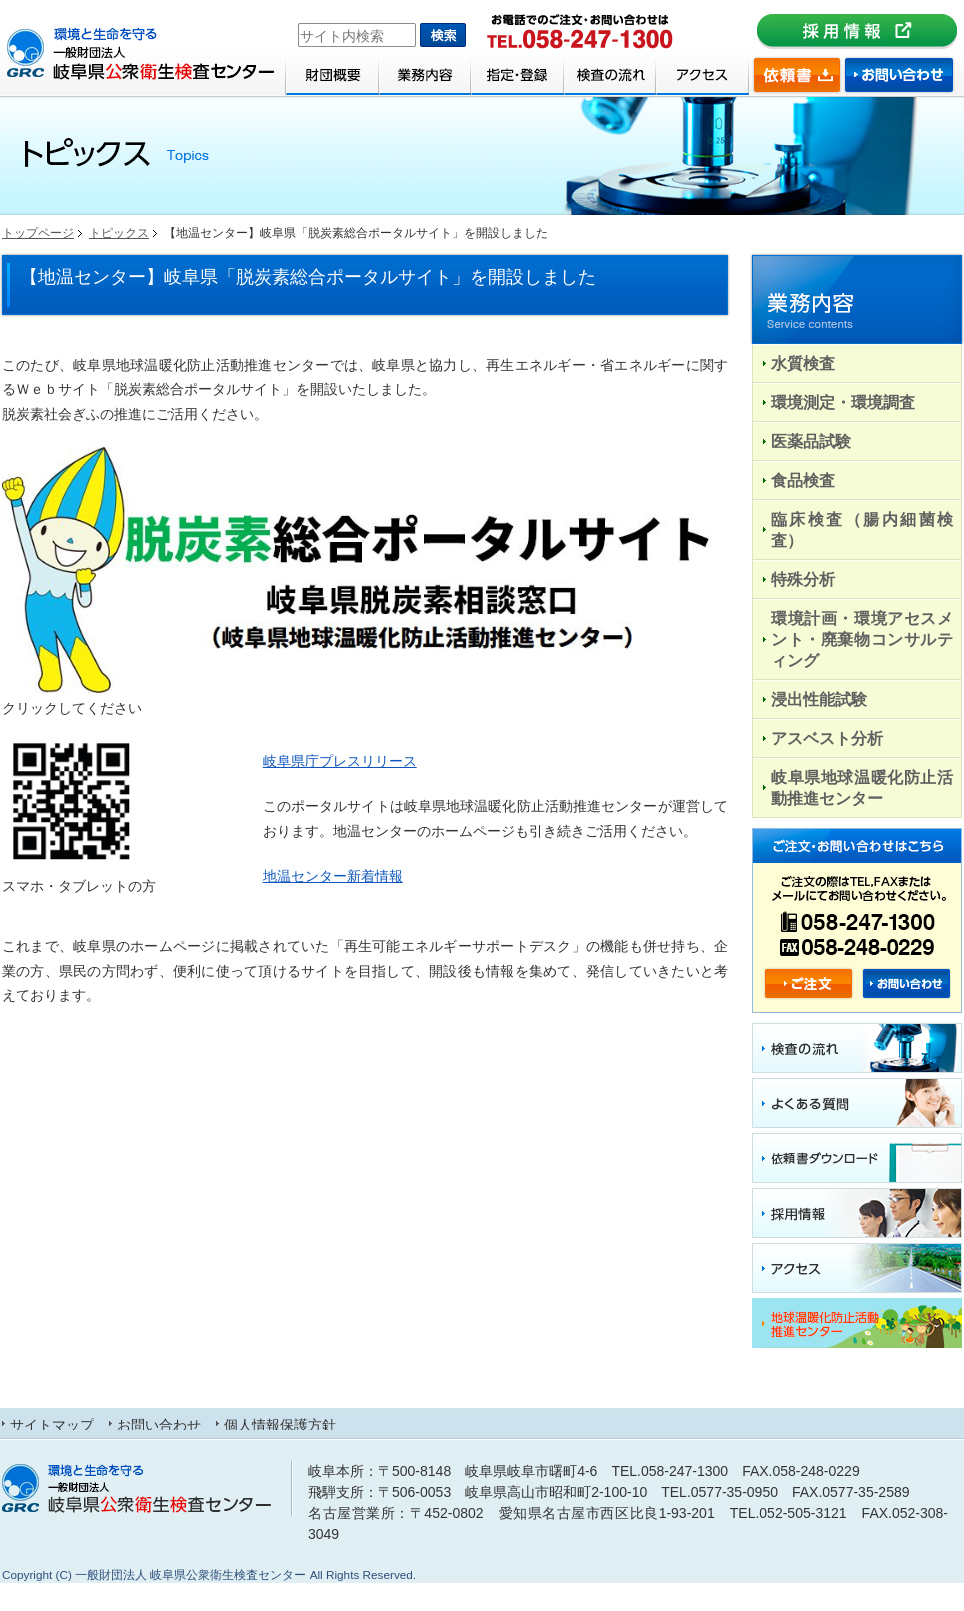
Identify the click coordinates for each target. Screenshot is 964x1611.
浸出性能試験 (819, 699)
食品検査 (803, 480)
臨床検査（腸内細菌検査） (862, 529)
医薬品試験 (811, 441)
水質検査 (803, 363)
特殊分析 (803, 579)
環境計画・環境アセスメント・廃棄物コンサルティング (862, 639)
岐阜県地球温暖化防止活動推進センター (862, 787)
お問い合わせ (159, 1424)
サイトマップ (52, 1424)
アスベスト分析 (827, 738)
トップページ (38, 233)
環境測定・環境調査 (843, 402)
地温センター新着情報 (333, 876)
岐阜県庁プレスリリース (340, 761)
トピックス (119, 233)
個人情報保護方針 (280, 1424)
